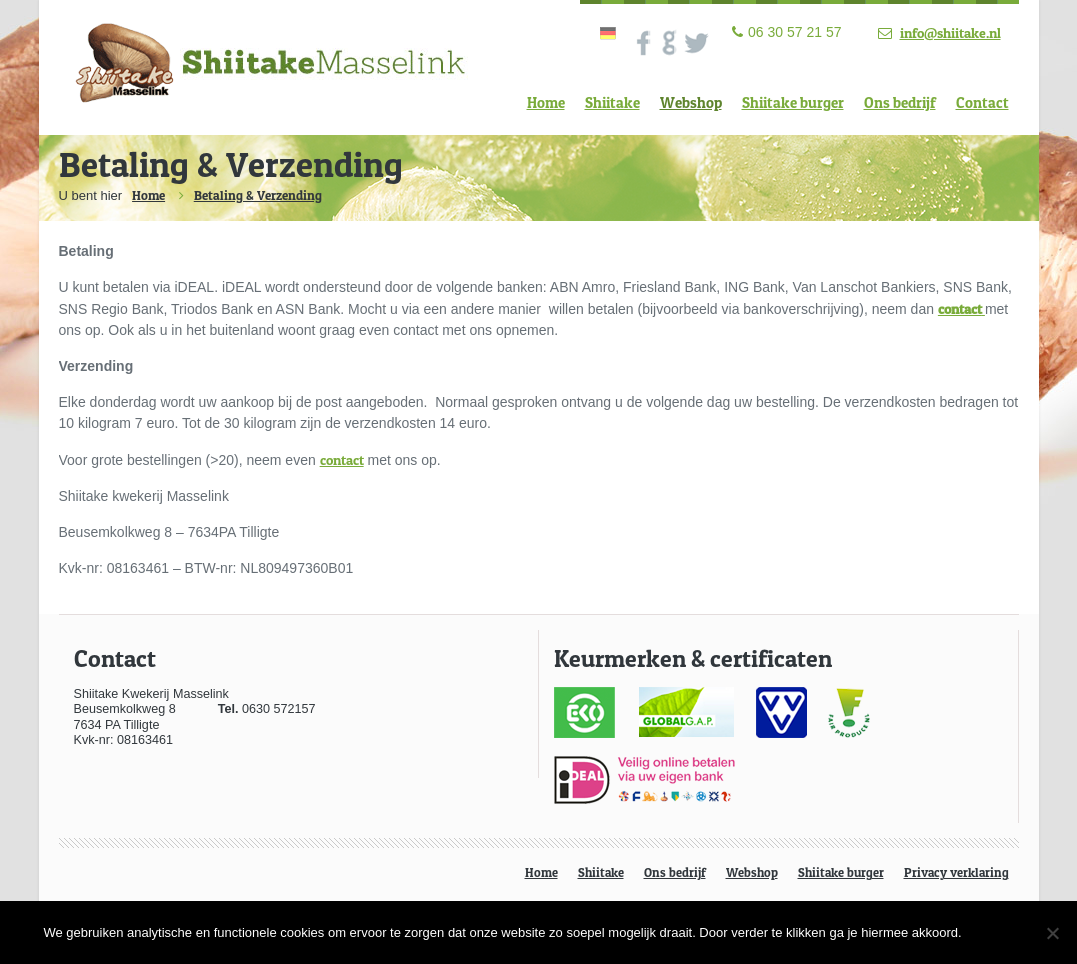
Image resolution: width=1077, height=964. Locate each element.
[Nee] (1052, 933)
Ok (1003, 932)
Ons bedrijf (900, 102)
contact (342, 459)
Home (546, 102)
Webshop (691, 102)
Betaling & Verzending (258, 195)
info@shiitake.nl (950, 32)
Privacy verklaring (956, 872)
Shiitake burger (793, 102)
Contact (982, 102)
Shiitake (612, 102)
